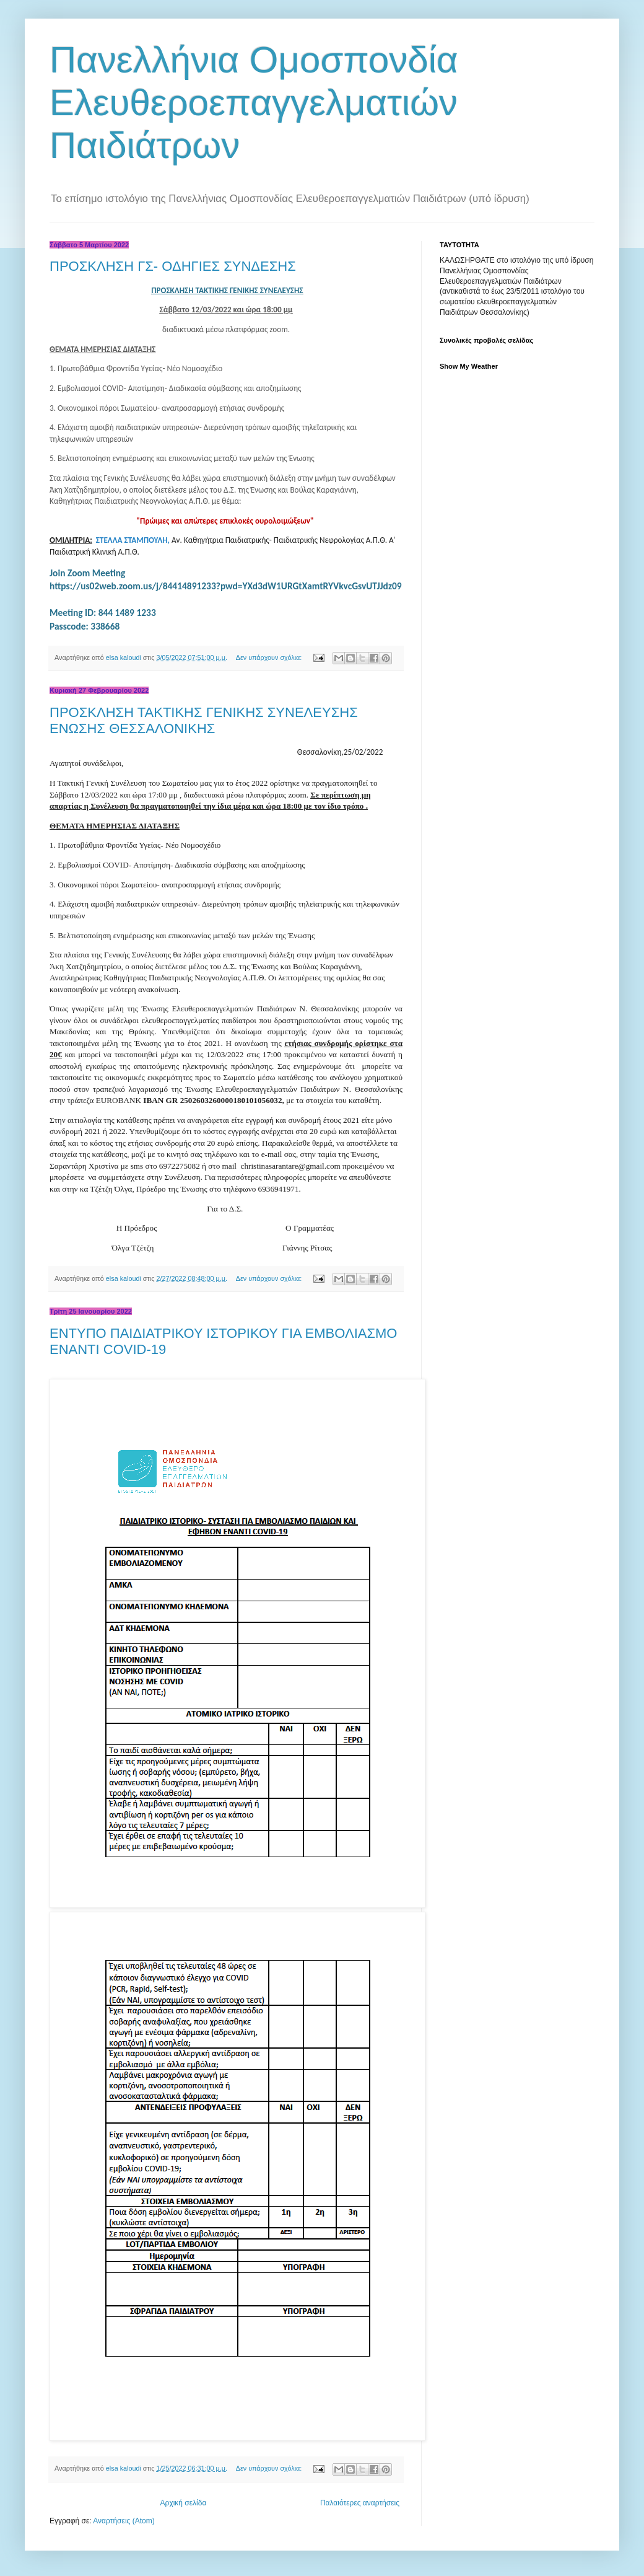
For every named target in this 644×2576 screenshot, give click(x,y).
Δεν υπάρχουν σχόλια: (270, 657)
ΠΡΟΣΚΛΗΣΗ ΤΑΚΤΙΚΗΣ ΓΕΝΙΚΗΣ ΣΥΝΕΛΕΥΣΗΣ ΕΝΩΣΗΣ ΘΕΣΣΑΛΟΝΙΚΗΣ (204, 720)
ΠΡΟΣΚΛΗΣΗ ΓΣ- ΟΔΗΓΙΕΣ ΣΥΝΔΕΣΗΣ (173, 266)
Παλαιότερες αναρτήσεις (359, 2503)
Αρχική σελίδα (183, 2503)
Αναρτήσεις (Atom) (123, 2521)
